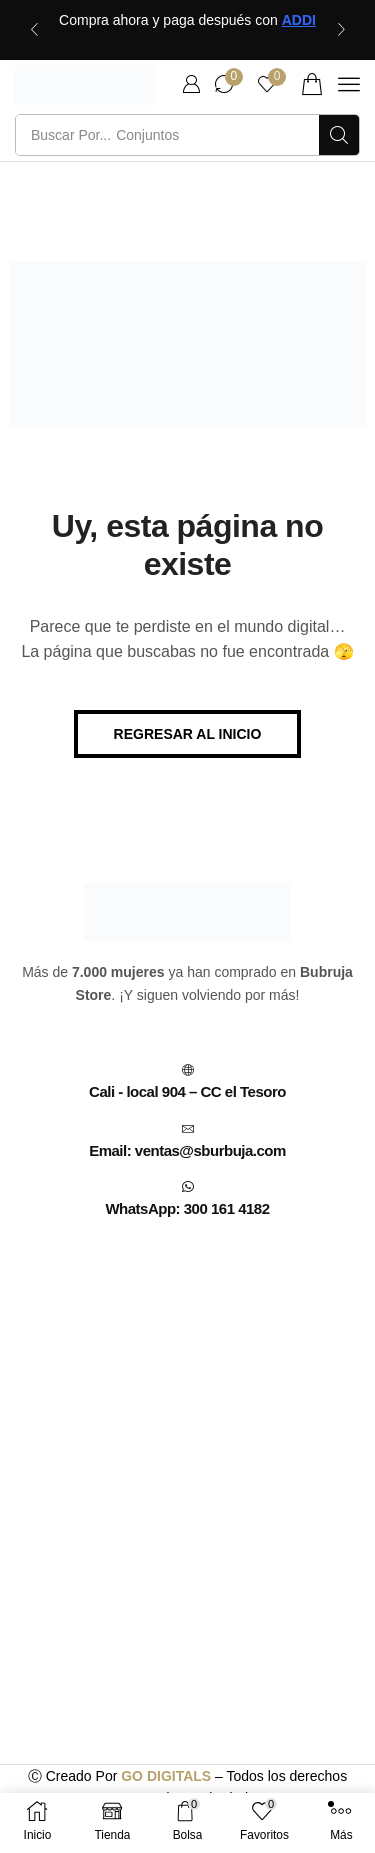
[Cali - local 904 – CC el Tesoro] (188, 1070)
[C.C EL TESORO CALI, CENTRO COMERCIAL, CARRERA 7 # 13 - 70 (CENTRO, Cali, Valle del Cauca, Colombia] (187, 1410)
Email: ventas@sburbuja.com (187, 1150)
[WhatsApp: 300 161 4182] (188, 1187)
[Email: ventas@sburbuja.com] (188, 1129)
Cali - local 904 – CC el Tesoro (187, 1091)
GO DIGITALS (166, 1776)
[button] (191, 84)
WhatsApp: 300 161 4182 (187, 1208)
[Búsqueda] (339, 135)
